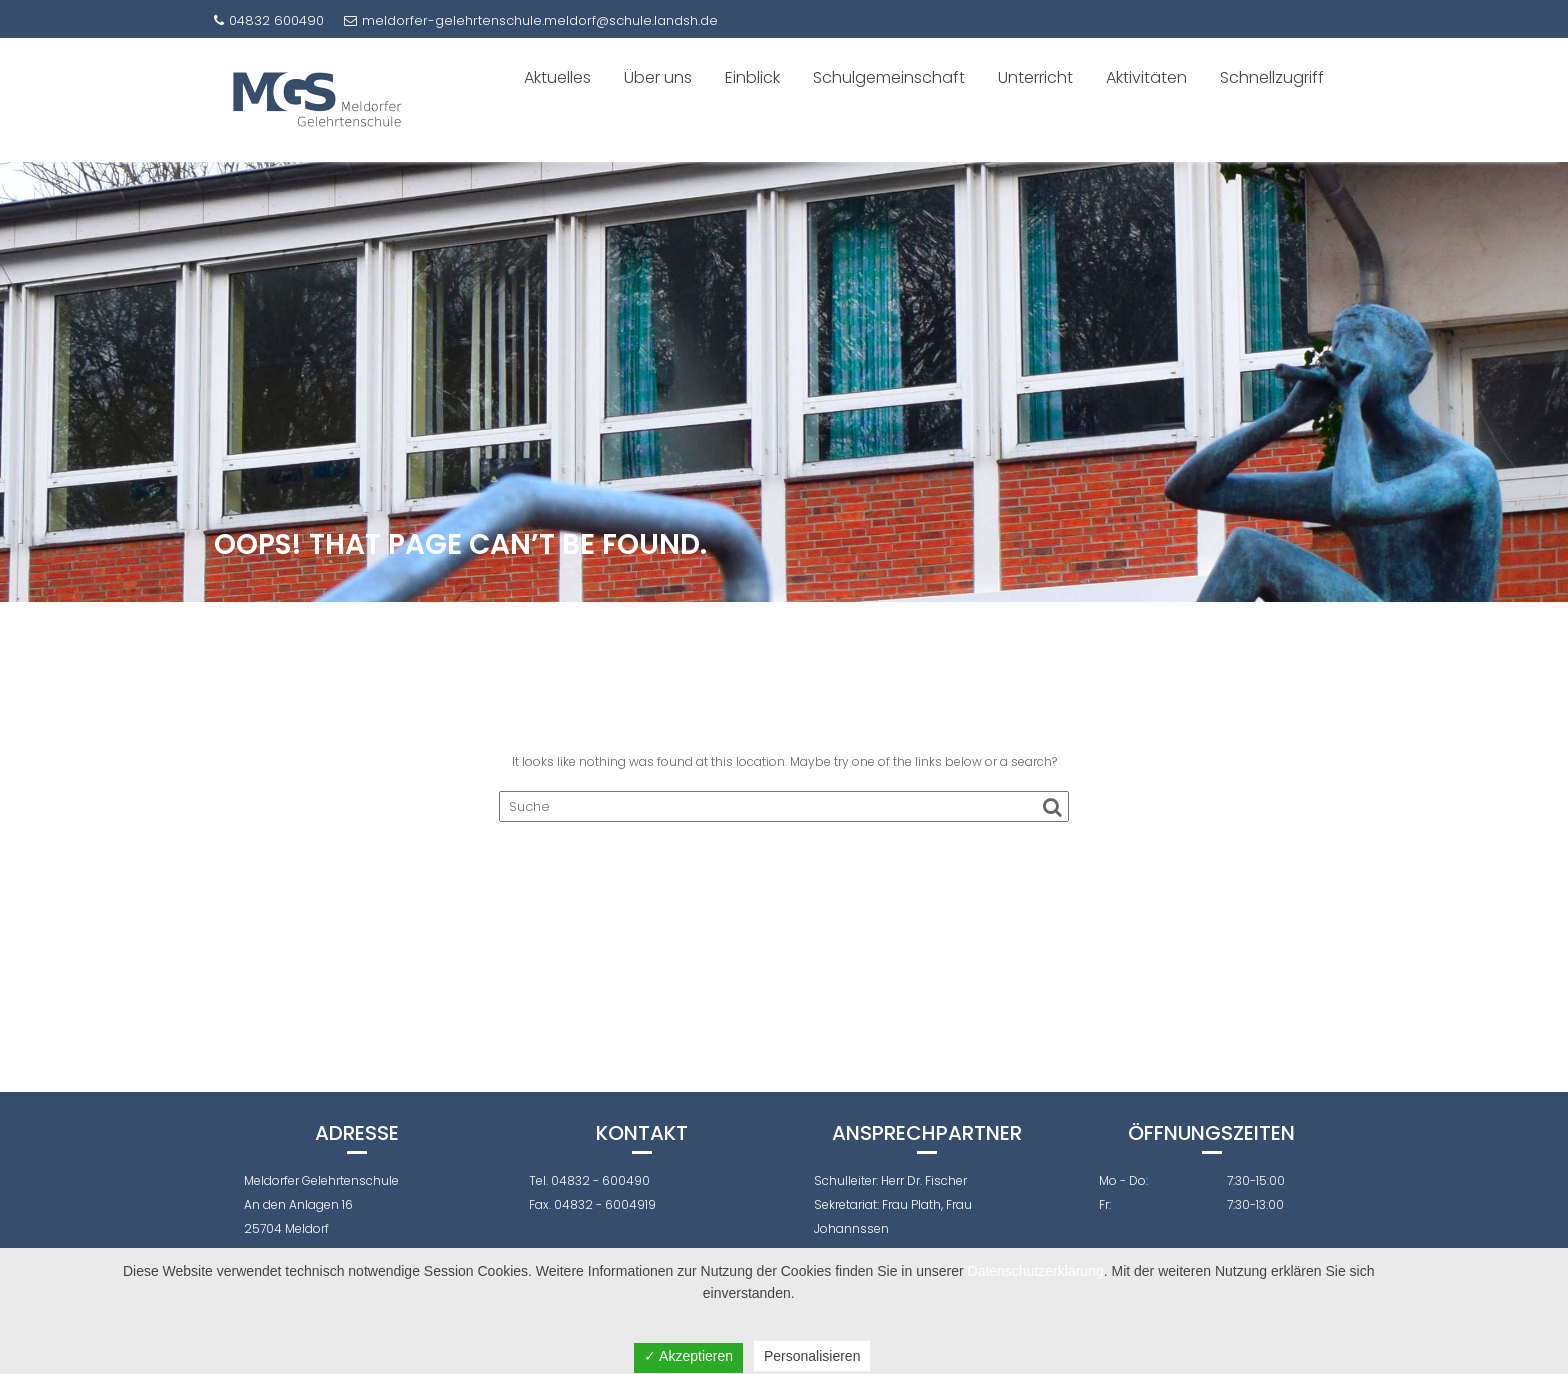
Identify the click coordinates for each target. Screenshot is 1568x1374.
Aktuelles (557, 77)
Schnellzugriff (1272, 77)
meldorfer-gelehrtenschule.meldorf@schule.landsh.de (531, 20)
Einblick (752, 77)
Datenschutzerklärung (1036, 1271)
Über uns (658, 77)
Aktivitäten (1146, 77)
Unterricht (1035, 77)
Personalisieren (812, 1356)
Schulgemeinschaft (889, 77)
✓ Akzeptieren (688, 1356)
